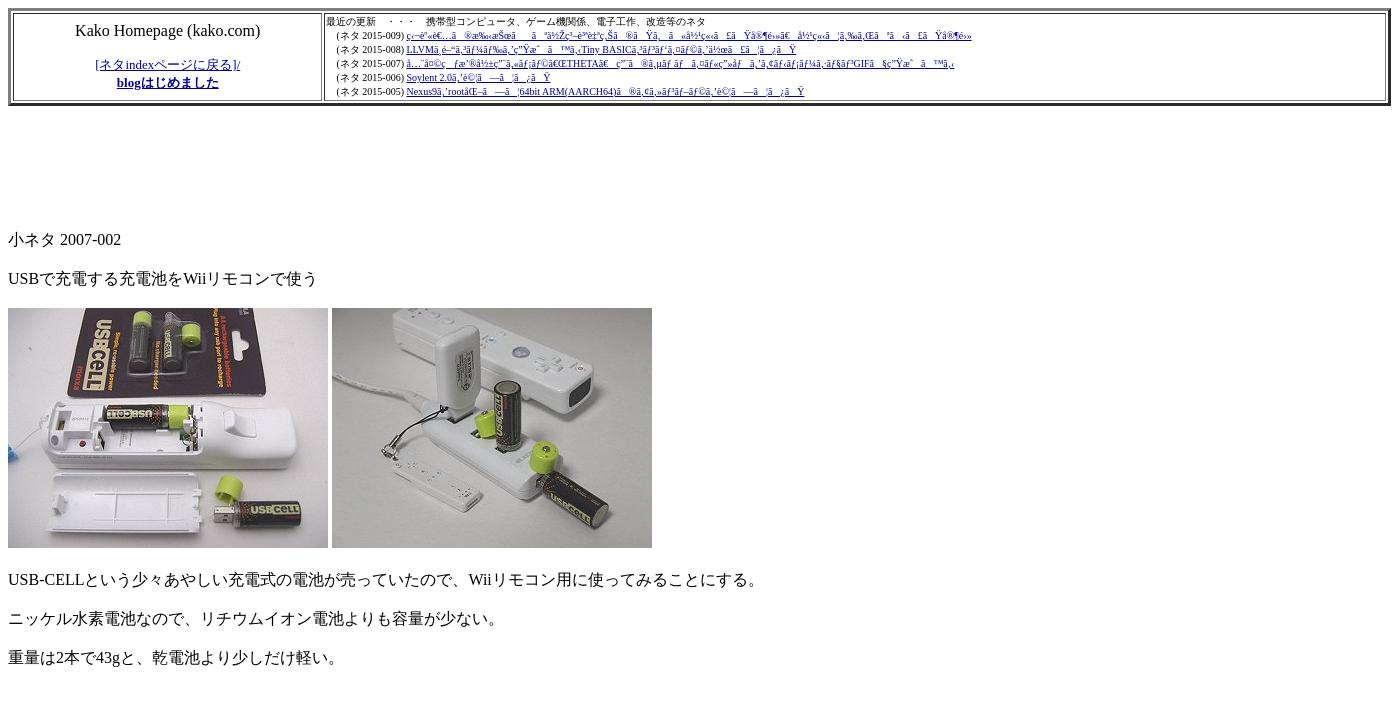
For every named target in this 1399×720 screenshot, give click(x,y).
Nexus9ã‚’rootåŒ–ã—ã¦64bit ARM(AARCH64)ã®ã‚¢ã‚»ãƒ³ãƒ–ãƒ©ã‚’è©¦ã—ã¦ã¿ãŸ (605, 91)
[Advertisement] (372, 169)
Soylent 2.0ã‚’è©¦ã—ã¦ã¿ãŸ (478, 77)
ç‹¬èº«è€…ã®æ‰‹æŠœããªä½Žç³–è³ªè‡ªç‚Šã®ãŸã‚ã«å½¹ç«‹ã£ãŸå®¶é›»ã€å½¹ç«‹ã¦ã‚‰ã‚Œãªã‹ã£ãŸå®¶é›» (688, 35)
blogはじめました (168, 82)
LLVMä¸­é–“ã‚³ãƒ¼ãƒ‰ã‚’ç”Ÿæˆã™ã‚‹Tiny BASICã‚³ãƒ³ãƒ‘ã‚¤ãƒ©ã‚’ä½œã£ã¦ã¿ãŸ (601, 49)
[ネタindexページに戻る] (166, 64)
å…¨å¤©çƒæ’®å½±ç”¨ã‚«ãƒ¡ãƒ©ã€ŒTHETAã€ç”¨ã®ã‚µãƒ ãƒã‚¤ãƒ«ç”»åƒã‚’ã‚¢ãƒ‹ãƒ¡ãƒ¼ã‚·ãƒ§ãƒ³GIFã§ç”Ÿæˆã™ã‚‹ (680, 63)
